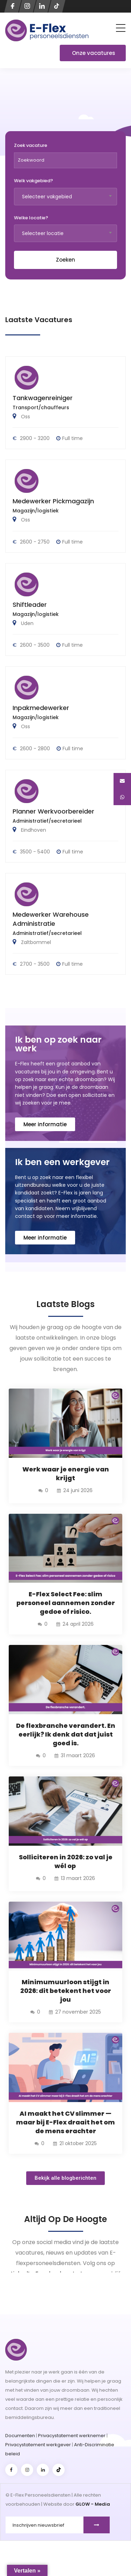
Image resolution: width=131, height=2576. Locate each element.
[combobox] (65, 196)
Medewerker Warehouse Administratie (51, 919)
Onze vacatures (93, 53)
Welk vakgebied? (33, 181)
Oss (25, 416)
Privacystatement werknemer (71, 2435)
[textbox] (65, 196)
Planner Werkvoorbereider (53, 811)
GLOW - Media (92, 2504)
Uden (27, 623)
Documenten (20, 2435)
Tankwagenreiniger (43, 397)
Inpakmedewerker (41, 707)
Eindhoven (33, 829)
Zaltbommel (35, 942)
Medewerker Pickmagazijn (53, 501)
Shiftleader (30, 604)
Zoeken (65, 259)
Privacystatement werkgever (38, 2444)
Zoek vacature (30, 145)
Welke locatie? (31, 218)
